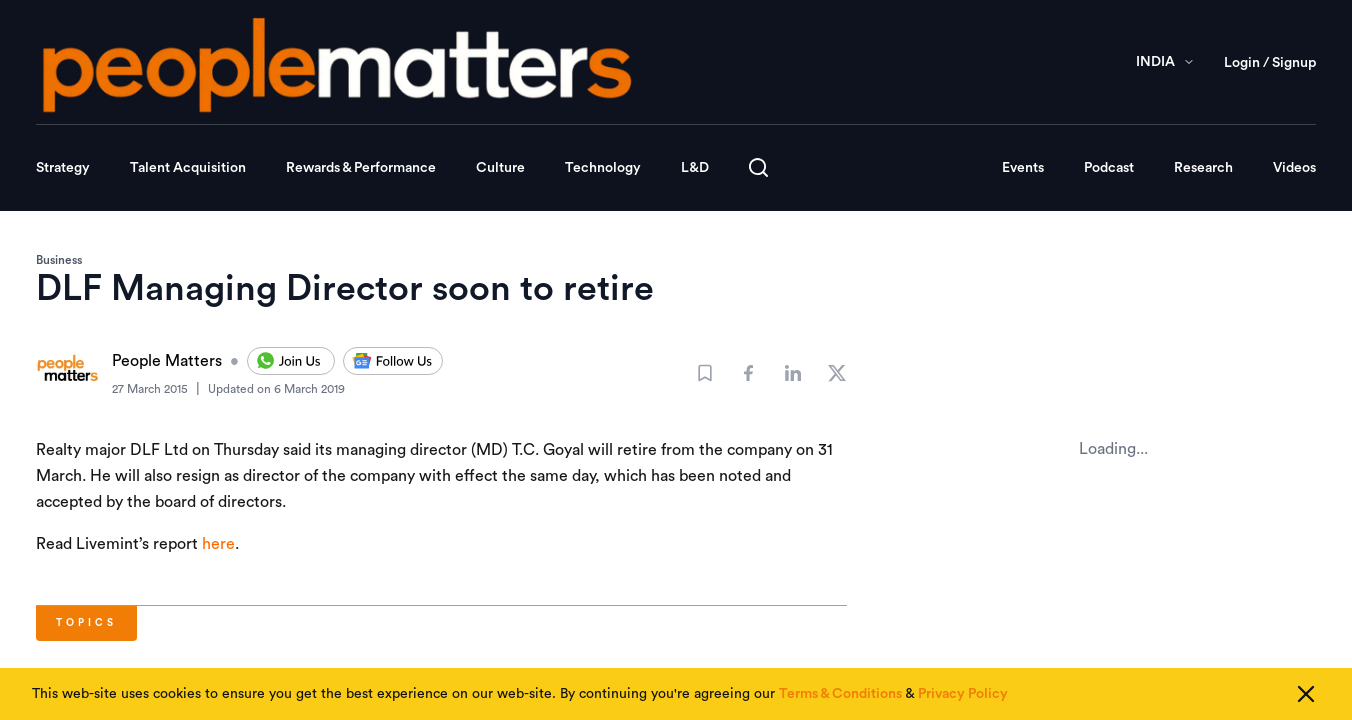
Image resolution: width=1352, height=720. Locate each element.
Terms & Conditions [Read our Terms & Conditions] (840, 694)
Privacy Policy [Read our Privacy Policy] (963, 694)
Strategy (63, 168)
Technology (603, 168)
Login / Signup (1270, 63)
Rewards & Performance (361, 168)
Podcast (1109, 168)
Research (1203, 168)
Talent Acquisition (188, 168)
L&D (695, 168)
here (218, 544)
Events (1023, 168)
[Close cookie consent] (1306, 694)
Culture (500, 168)
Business (59, 260)
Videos (1294, 168)
